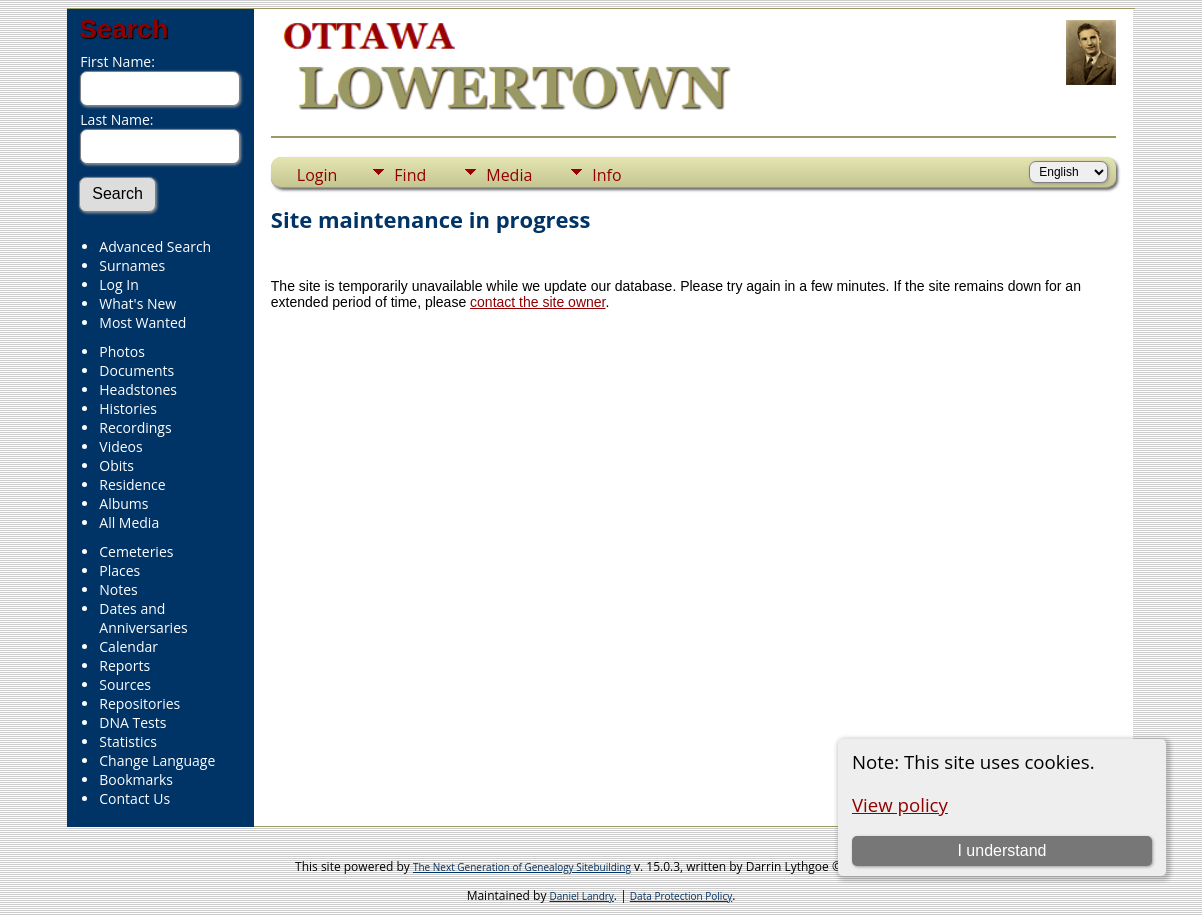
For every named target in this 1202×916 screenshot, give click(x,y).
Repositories (139, 703)
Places (119, 570)
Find (410, 175)
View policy (900, 804)
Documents (136, 370)
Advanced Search (155, 246)
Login (317, 175)
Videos (120, 446)
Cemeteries (136, 551)
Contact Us (134, 798)
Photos (122, 351)
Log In (118, 284)
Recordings (135, 427)
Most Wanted (142, 322)
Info (606, 175)
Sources (125, 684)
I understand (1001, 850)
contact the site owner (537, 302)
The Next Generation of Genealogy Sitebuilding (522, 867)
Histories (128, 408)
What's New (137, 303)
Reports (124, 665)
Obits (116, 465)
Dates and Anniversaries (143, 618)
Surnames (132, 265)
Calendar (128, 646)
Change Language (157, 760)
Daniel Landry (582, 896)
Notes (118, 589)
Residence (132, 484)
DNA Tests (132, 722)
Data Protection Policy (681, 896)
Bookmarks (136, 779)
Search (123, 29)
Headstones (138, 389)
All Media (129, 522)
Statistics (128, 741)
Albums (123, 503)
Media (509, 175)
